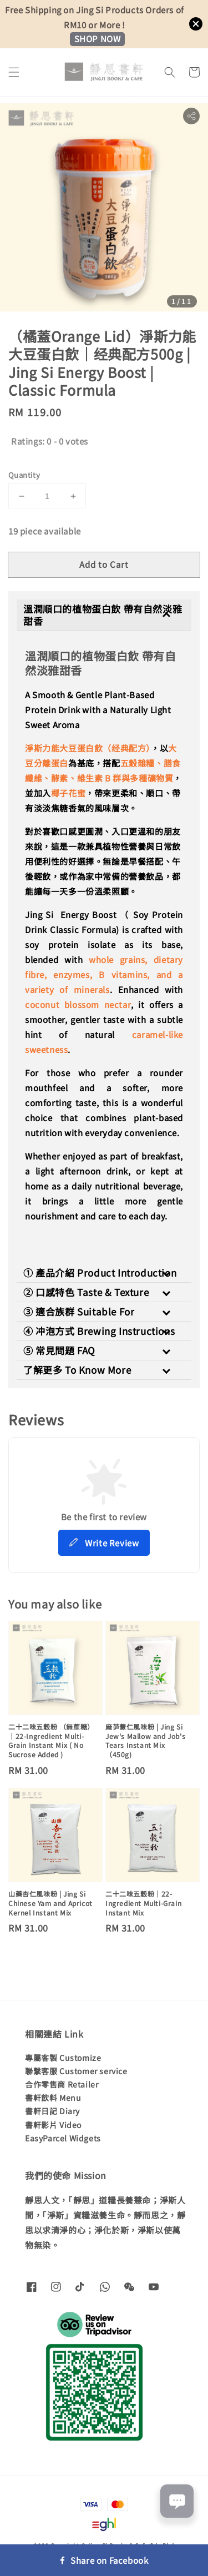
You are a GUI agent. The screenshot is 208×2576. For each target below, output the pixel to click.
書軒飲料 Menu (53, 2097)
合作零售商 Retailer (61, 2084)
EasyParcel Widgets (63, 2138)
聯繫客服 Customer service (76, 2070)
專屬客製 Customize (63, 2057)
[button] (14, 72)
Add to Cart (104, 564)
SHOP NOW (97, 38)
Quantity (24, 475)
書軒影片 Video (53, 2124)
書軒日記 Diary (52, 2110)
